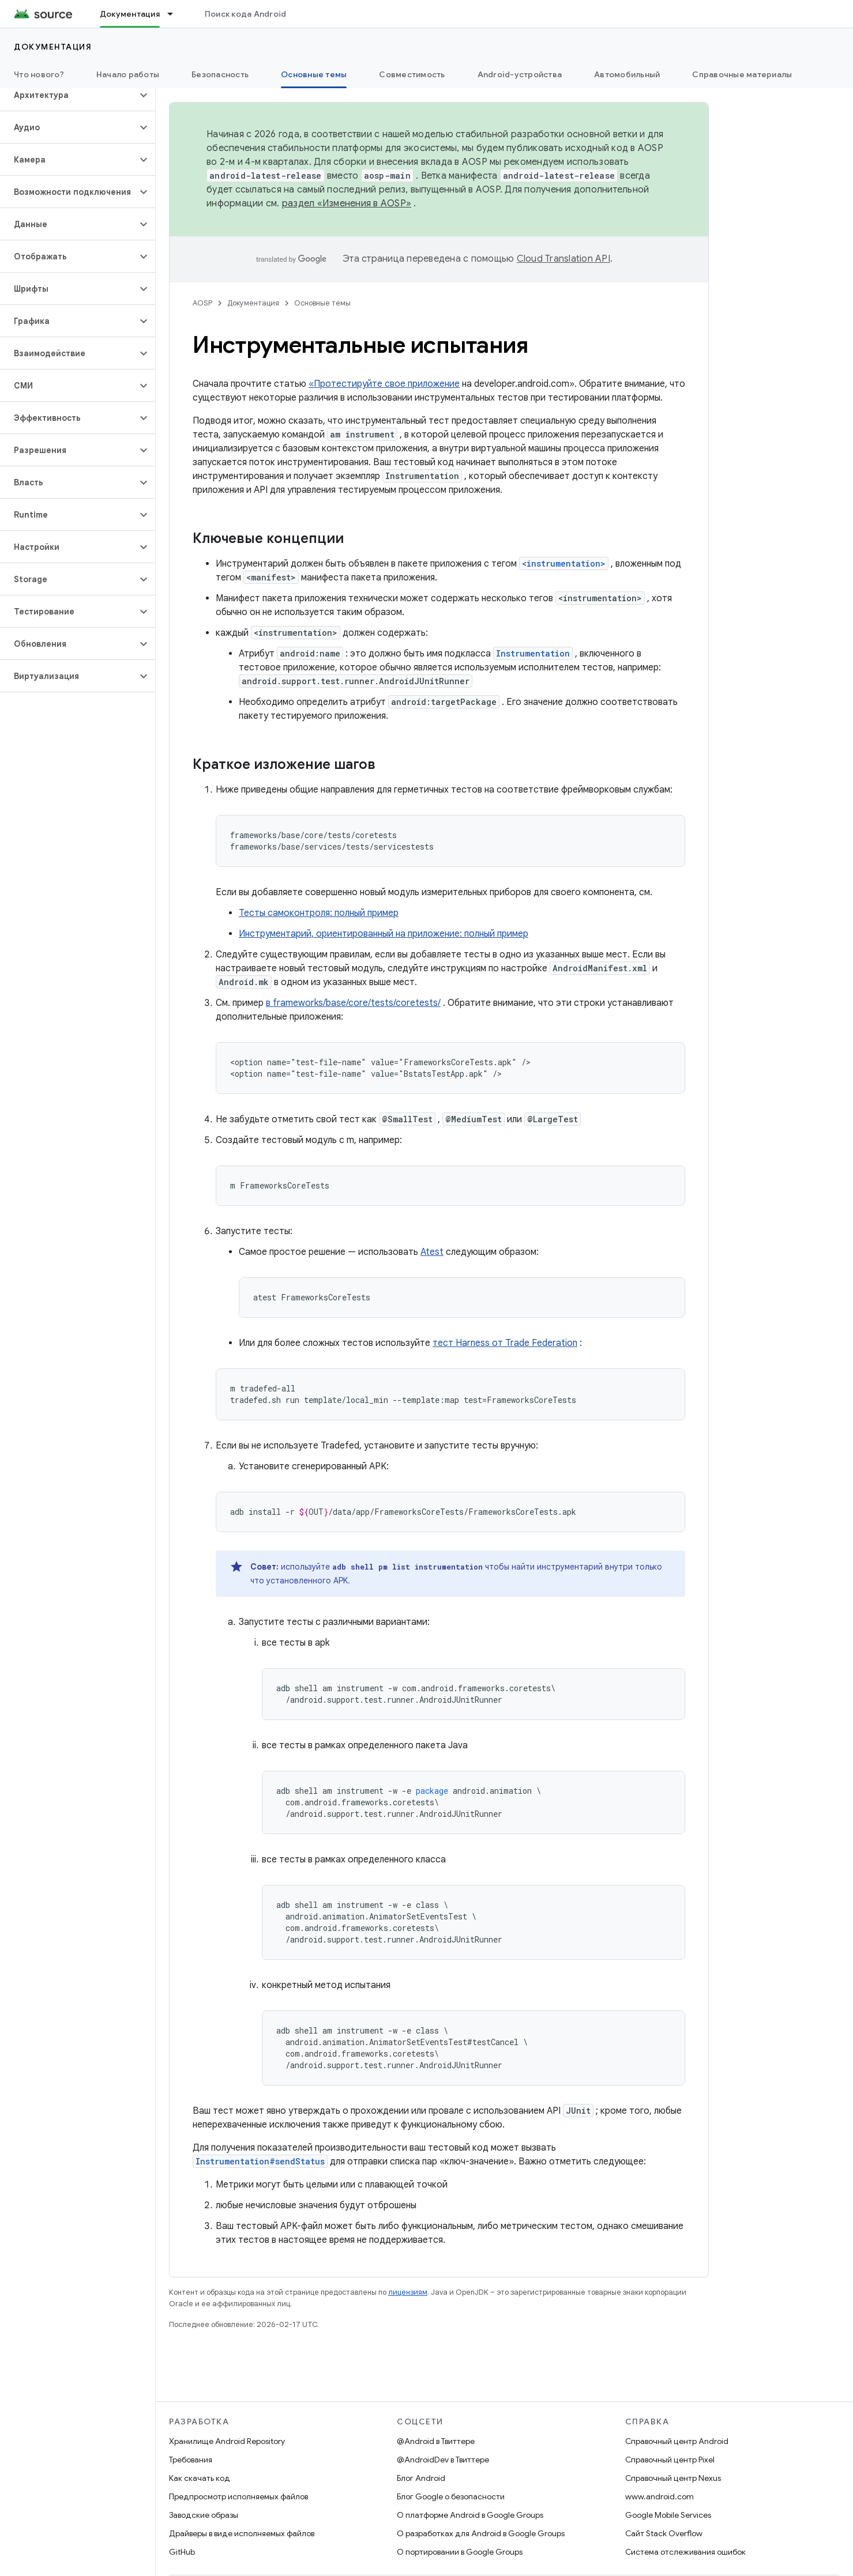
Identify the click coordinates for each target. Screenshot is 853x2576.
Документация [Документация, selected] (130, 14)
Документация (53, 47)
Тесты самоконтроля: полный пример (319, 913)
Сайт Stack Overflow (663, 2533)
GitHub (182, 2552)
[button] (68, 95)
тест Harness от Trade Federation (505, 1343)
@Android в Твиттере (436, 2441)
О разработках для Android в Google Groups (481, 2533)
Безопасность (220, 74)
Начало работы (127, 74)
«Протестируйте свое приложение (384, 384)
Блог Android (421, 2478)
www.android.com (659, 2496)
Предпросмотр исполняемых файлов (238, 2496)
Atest (432, 1252)
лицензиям (407, 2292)
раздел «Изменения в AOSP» (346, 203)
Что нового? (39, 74)
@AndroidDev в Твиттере (443, 2459)
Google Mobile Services (668, 2515)
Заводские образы (203, 2515)
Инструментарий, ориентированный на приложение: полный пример (383, 934)
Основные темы (322, 303)
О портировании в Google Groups (460, 2552)
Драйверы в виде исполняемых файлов (241, 2533)
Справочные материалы (742, 74)
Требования (190, 2459)
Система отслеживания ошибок (685, 2552)
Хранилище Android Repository (227, 2441)
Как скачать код (199, 2478)
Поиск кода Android (246, 14)
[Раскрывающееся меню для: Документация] (175, 14)
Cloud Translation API (563, 259)
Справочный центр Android (676, 2441)
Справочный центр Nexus (673, 2478)
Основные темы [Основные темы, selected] (314, 74)
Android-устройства (520, 74)
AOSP (202, 303)
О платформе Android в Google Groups (470, 2515)
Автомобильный (627, 74)
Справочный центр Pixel (670, 2459)
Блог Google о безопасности (451, 2496)
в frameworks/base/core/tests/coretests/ (353, 1003)
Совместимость (412, 74)
